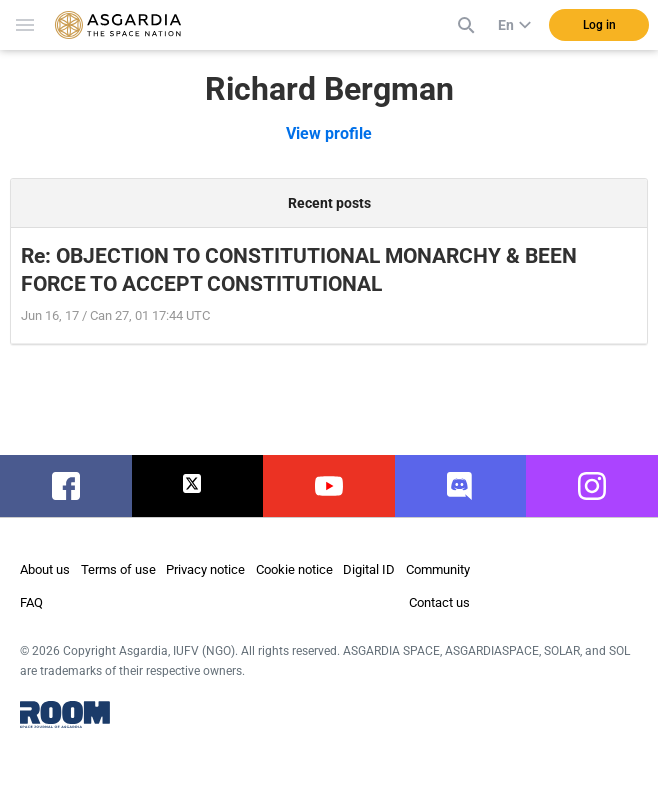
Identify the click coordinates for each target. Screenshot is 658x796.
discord (460, 486)
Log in (599, 25)
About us (45, 569)
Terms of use (118, 569)
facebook (66, 486)
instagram (594, 486)
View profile (329, 133)
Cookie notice (294, 569)
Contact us (439, 602)
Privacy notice (205, 569)
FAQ (31, 602)
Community (438, 569)
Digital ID (369, 569)
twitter (197, 486)
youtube (329, 486)
